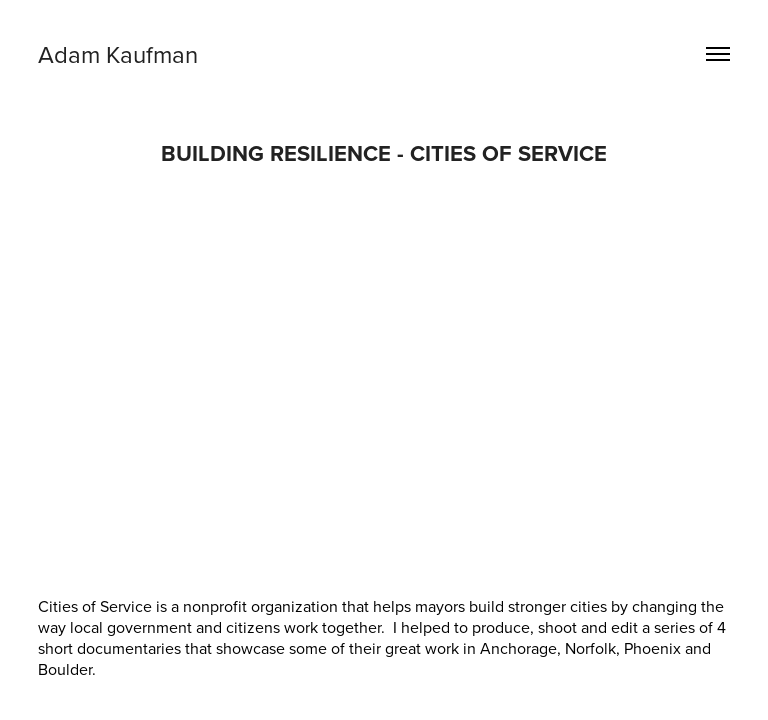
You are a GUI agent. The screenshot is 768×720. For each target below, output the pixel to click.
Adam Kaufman (121, 54)
